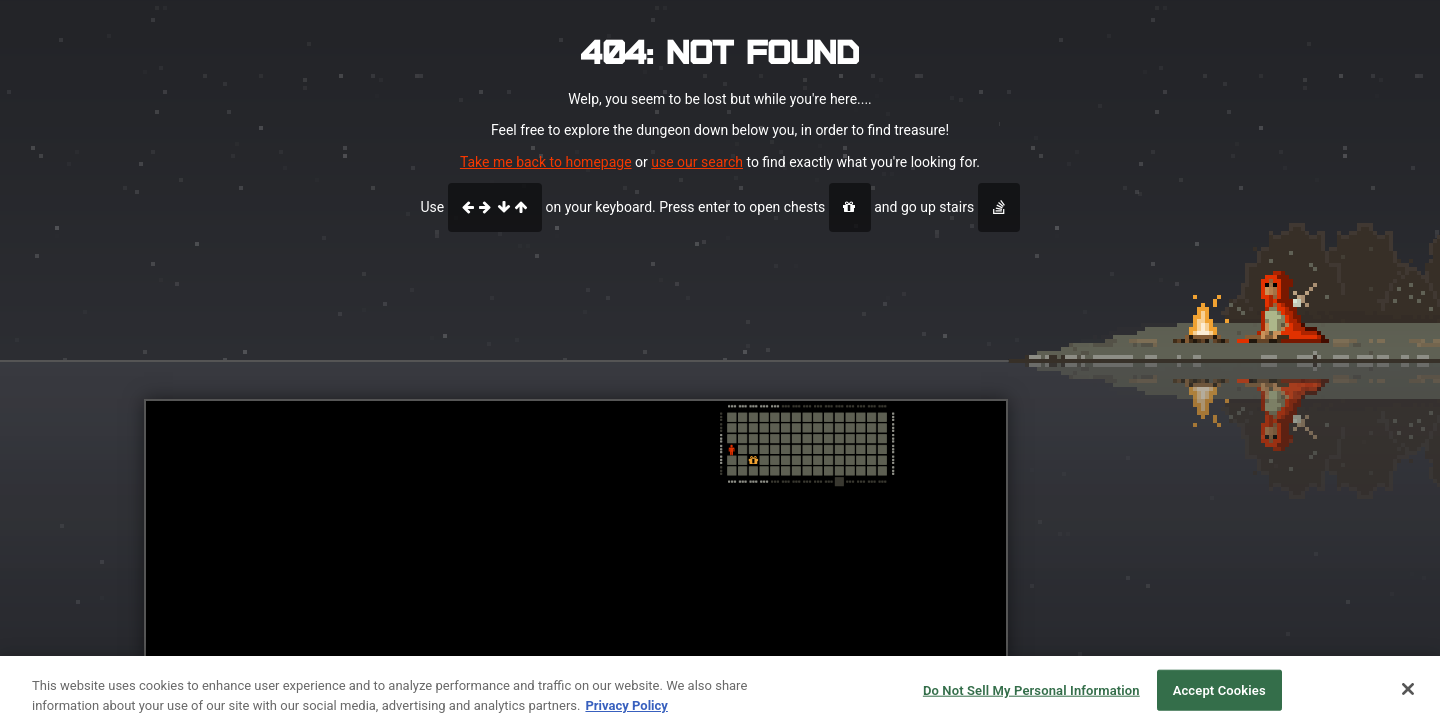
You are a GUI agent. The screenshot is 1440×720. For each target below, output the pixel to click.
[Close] (1408, 696)
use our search (697, 162)
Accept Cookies (1219, 697)
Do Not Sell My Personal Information (1031, 697)
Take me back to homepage (546, 162)
